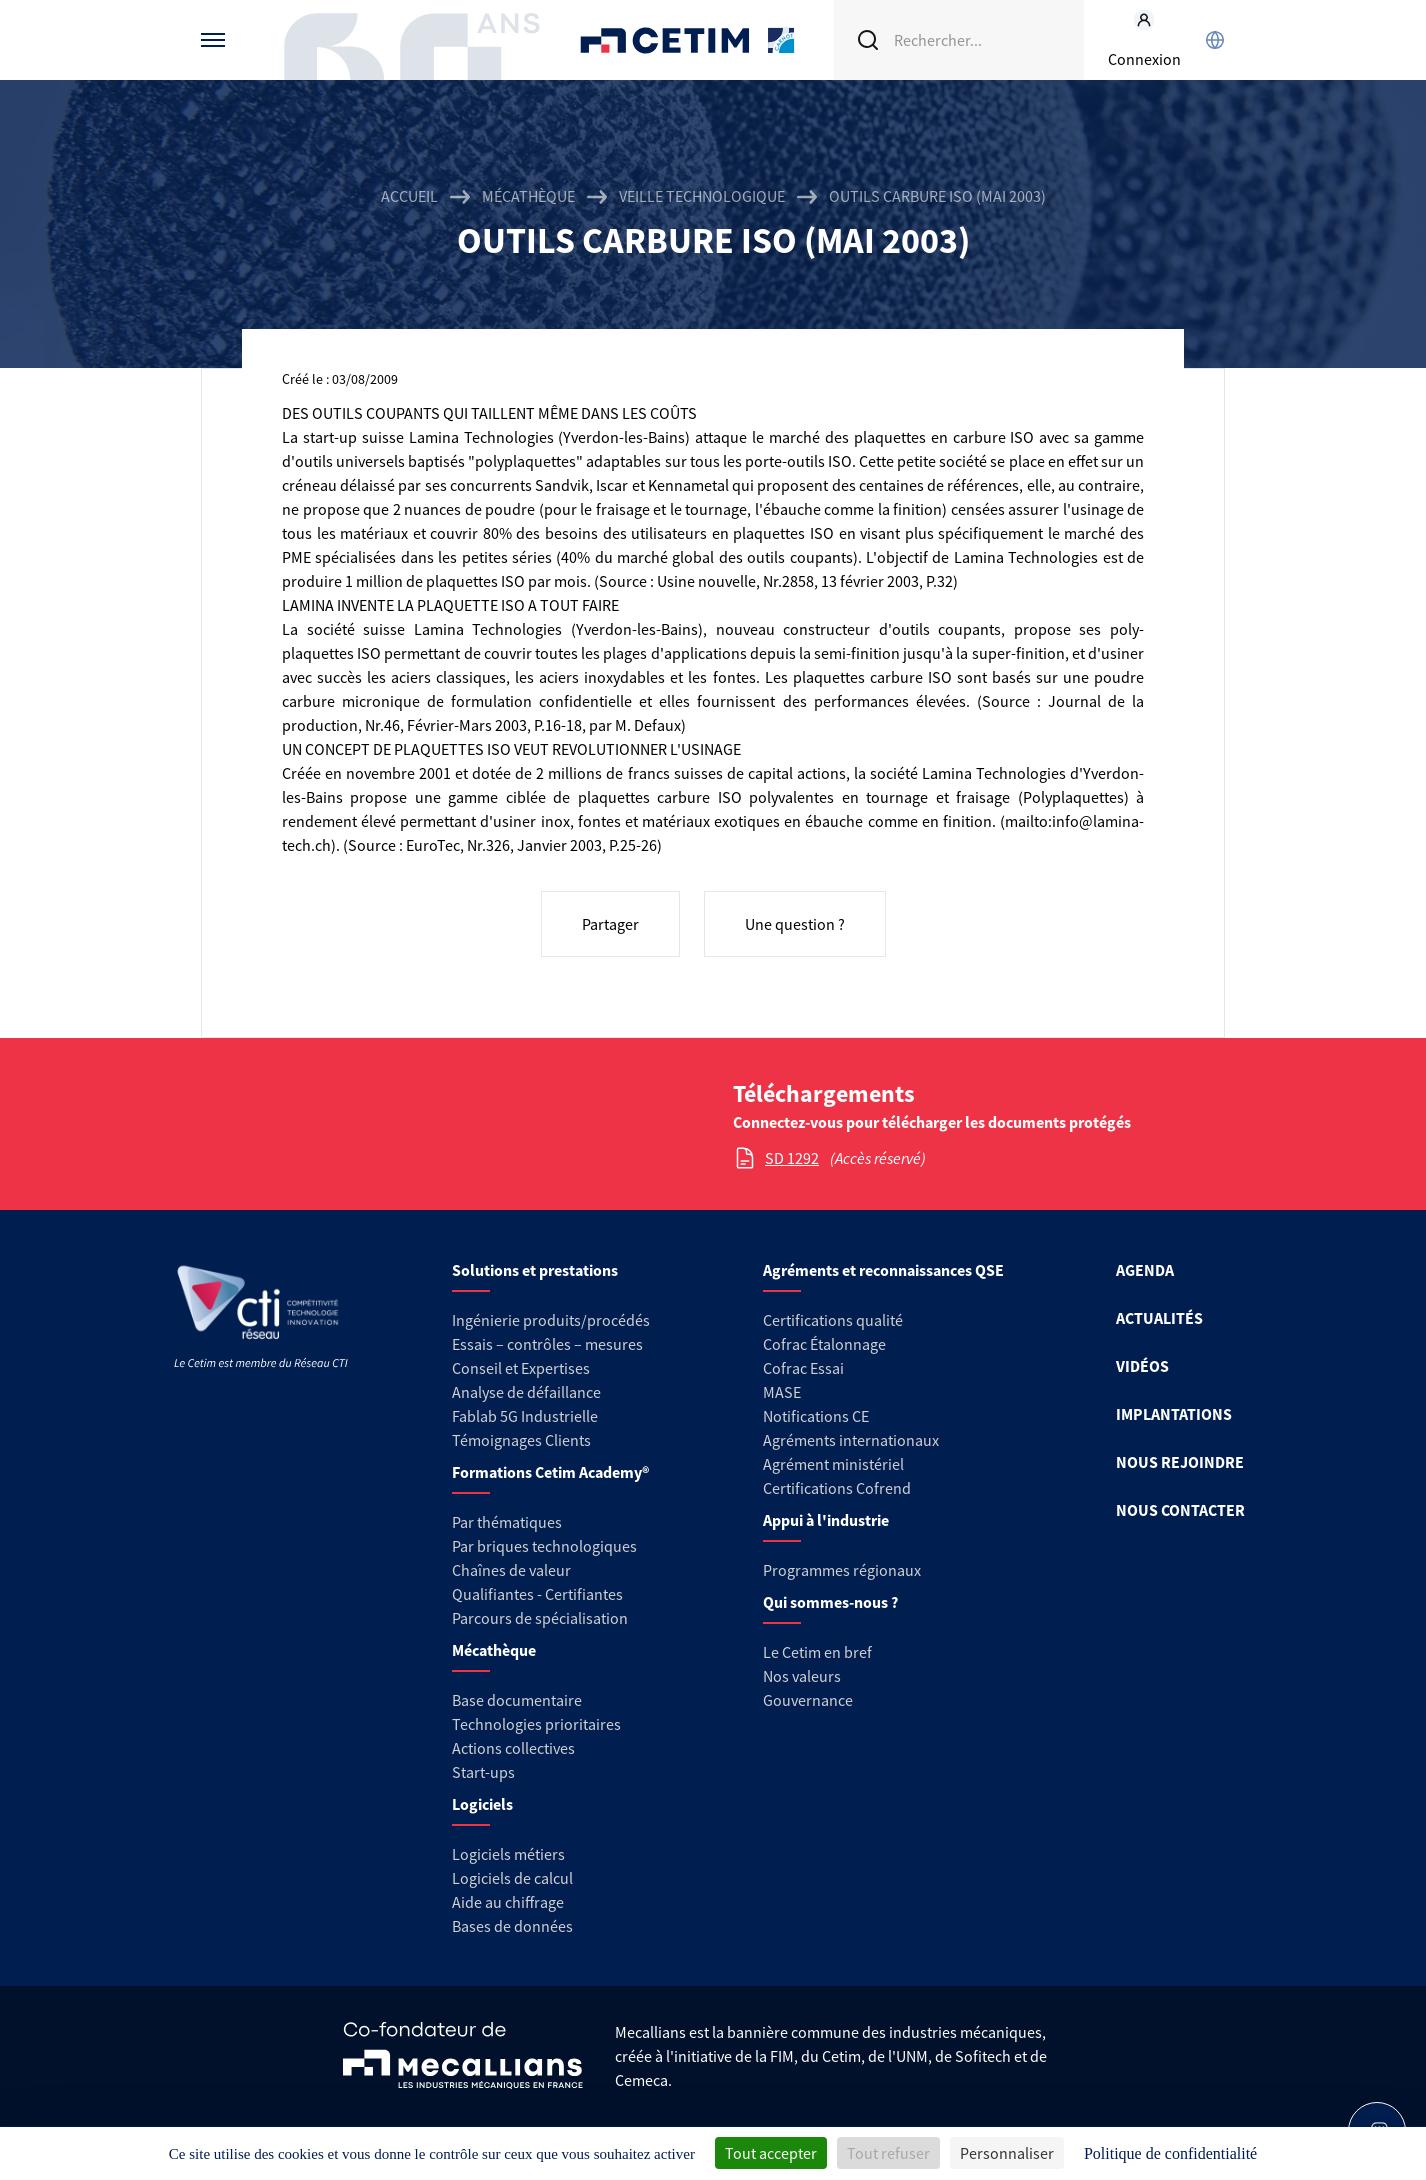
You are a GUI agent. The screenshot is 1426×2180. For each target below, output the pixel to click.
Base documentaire (517, 1700)
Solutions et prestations (535, 1270)
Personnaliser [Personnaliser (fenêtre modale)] (1007, 2153)
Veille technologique (702, 196)
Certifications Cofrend (837, 1488)
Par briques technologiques (544, 1546)
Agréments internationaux (851, 1440)
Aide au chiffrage (508, 1902)
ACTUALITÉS (1159, 1318)
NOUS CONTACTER (1180, 1510)
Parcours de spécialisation (540, 1618)
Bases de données (512, 1926)
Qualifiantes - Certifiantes (537, 1594)
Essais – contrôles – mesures (547, 1344)
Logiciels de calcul (512, 1878)
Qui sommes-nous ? (830, 1602)
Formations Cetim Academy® (550, 1472)
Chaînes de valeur (511, 1570)
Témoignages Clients (521, 1440)
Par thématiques (507, 1522)
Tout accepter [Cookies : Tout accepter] (771, 2153)
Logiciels (482, 1804)
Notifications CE (816, 1416)
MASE (782, 1392)
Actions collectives (513, 1748)
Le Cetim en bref (817, 1652)
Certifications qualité (833, 1320)
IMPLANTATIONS (1174, 1414)
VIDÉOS (1142, 1366)
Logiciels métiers (508, 1854)
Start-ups (483, 1772)
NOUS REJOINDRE (1180, 1462)
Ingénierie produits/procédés (551, 1320)
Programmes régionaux (842, 1570)
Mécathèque (528, 196)
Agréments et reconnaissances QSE (883, 1270)
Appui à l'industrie (826, 1520)
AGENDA (1145, 1270)
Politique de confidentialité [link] (1170, 2153)
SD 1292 (792, 1158)
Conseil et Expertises (521, 1368)
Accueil (409, 196)
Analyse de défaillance (526, 1392)
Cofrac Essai (803, 1368)
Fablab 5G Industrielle (525, 1416)
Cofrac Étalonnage (824, 1344)
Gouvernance (808, 1700)
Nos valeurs (802, 1676)
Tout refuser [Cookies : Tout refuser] (888, 2153)
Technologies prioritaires (536, 1724)
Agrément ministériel (833, 1464)
